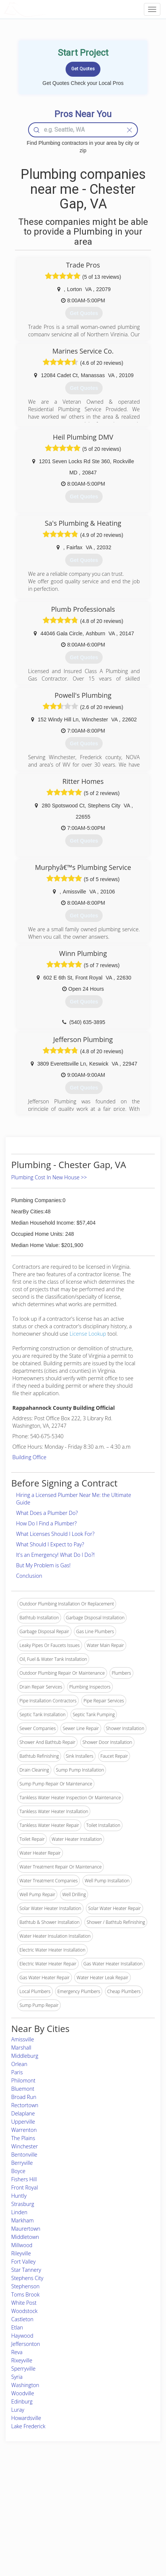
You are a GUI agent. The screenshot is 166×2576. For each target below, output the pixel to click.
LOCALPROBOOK (47, 9)
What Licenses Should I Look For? (55, 1533)
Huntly (19, 2195)
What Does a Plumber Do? (47, 1512)
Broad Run (23, 2096)
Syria (16, 2376)
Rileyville (21, 2253)
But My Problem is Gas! (43, 1565)
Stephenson (25, 2286)
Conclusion (29, 1575)
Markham (22, 2220)
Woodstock (24, 2310)
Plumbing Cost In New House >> (49, 1177)
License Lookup (87, 1333)
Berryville (22, 2162)
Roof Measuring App (69, 2505)
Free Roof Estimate (30, 2522)
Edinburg (22, 2401)
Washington (25, 2385)
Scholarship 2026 (123, 2489)
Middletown (25, 2236)
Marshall (21, 2047)
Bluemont (22, 2088)
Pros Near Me (25, 2505)
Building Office (29, 1457)
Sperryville (23, 2368)
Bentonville (24, 2154)
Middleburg (24, 2055)
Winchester (24, 2146)
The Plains (23, 2138)
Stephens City (27, 2278)
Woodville (22, 2393)
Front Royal (24, 2187)
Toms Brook (25, 2294)
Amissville (22, 2039)
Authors (114, 2505)
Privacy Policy (120, 2497)
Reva (16, 2352)
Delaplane (23, 2113)
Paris (17, 2072)
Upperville (23, 2121)
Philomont (23, 2080)
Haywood (22, 2335)
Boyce (18, 2171)
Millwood (21, 2245)
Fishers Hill (24, 2179)
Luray (17, 2409)
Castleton (22, 2319)
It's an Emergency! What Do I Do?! (55, 1554)
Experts (56, 2497)
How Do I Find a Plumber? (46, 1523)
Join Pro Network (66, 2489)
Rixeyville (21, 2360)
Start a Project (25, 2514)
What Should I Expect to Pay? (50, 1544)
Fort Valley (23, 2261)
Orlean (19, 2064)
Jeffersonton (25, 2343)
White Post (24, 2302)
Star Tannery (26, 2269)
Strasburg (22, 2203)
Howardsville (26, 2417)
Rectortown (24, 2105)
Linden (19, 2212)
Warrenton (24, 2129)
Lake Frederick (28, 2426)
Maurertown (25, 2228)
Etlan (17, 2327)
